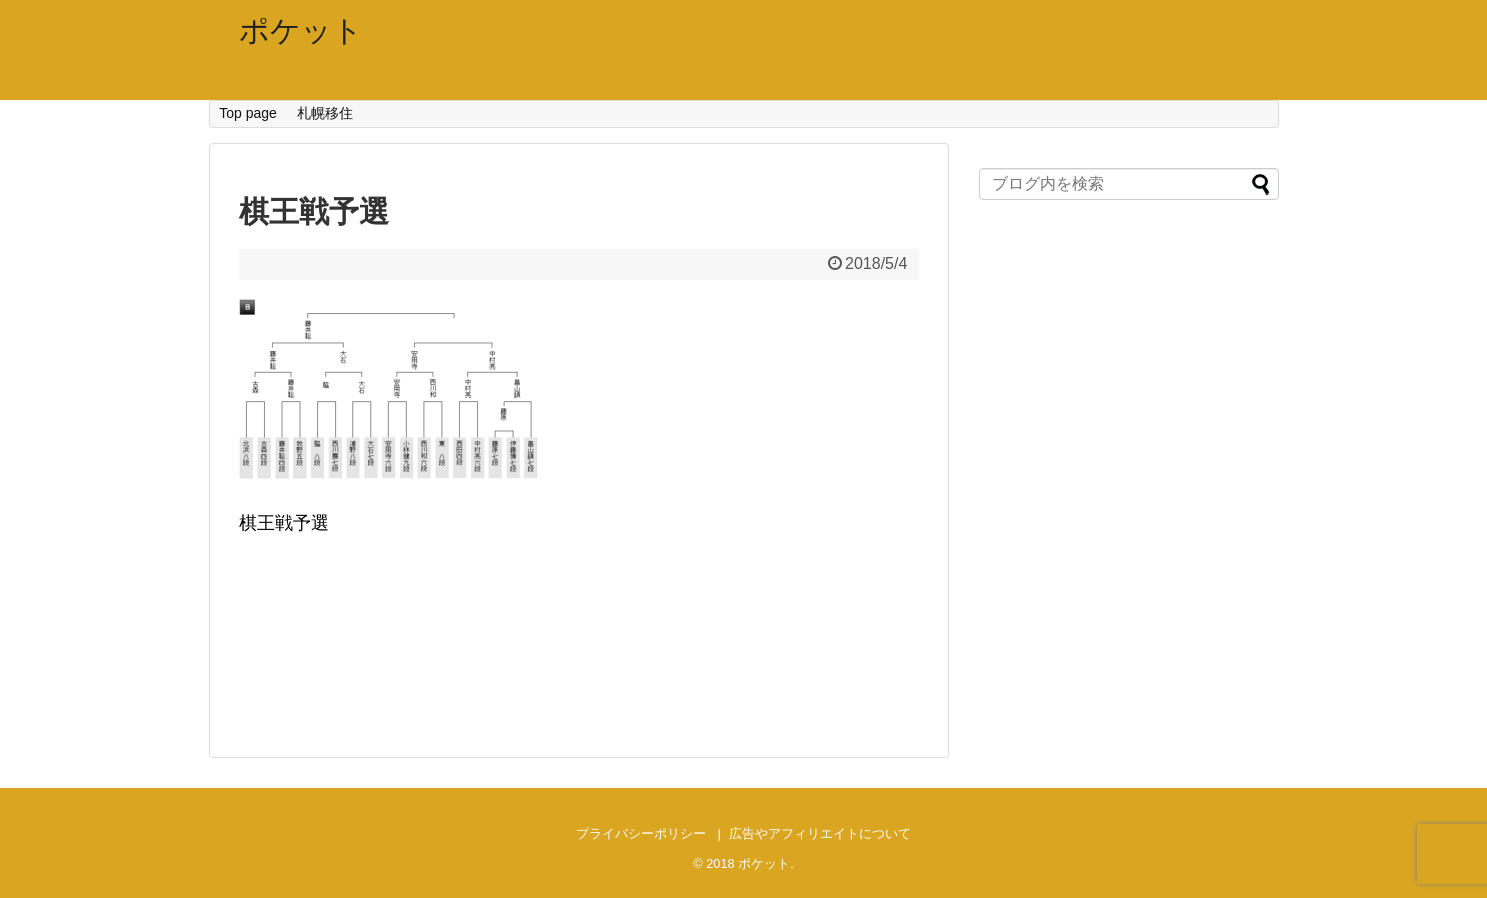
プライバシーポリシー (641, 833)
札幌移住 (325, 113)
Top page (248, 113)
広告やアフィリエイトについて (820, 833)
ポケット (301, 30)
